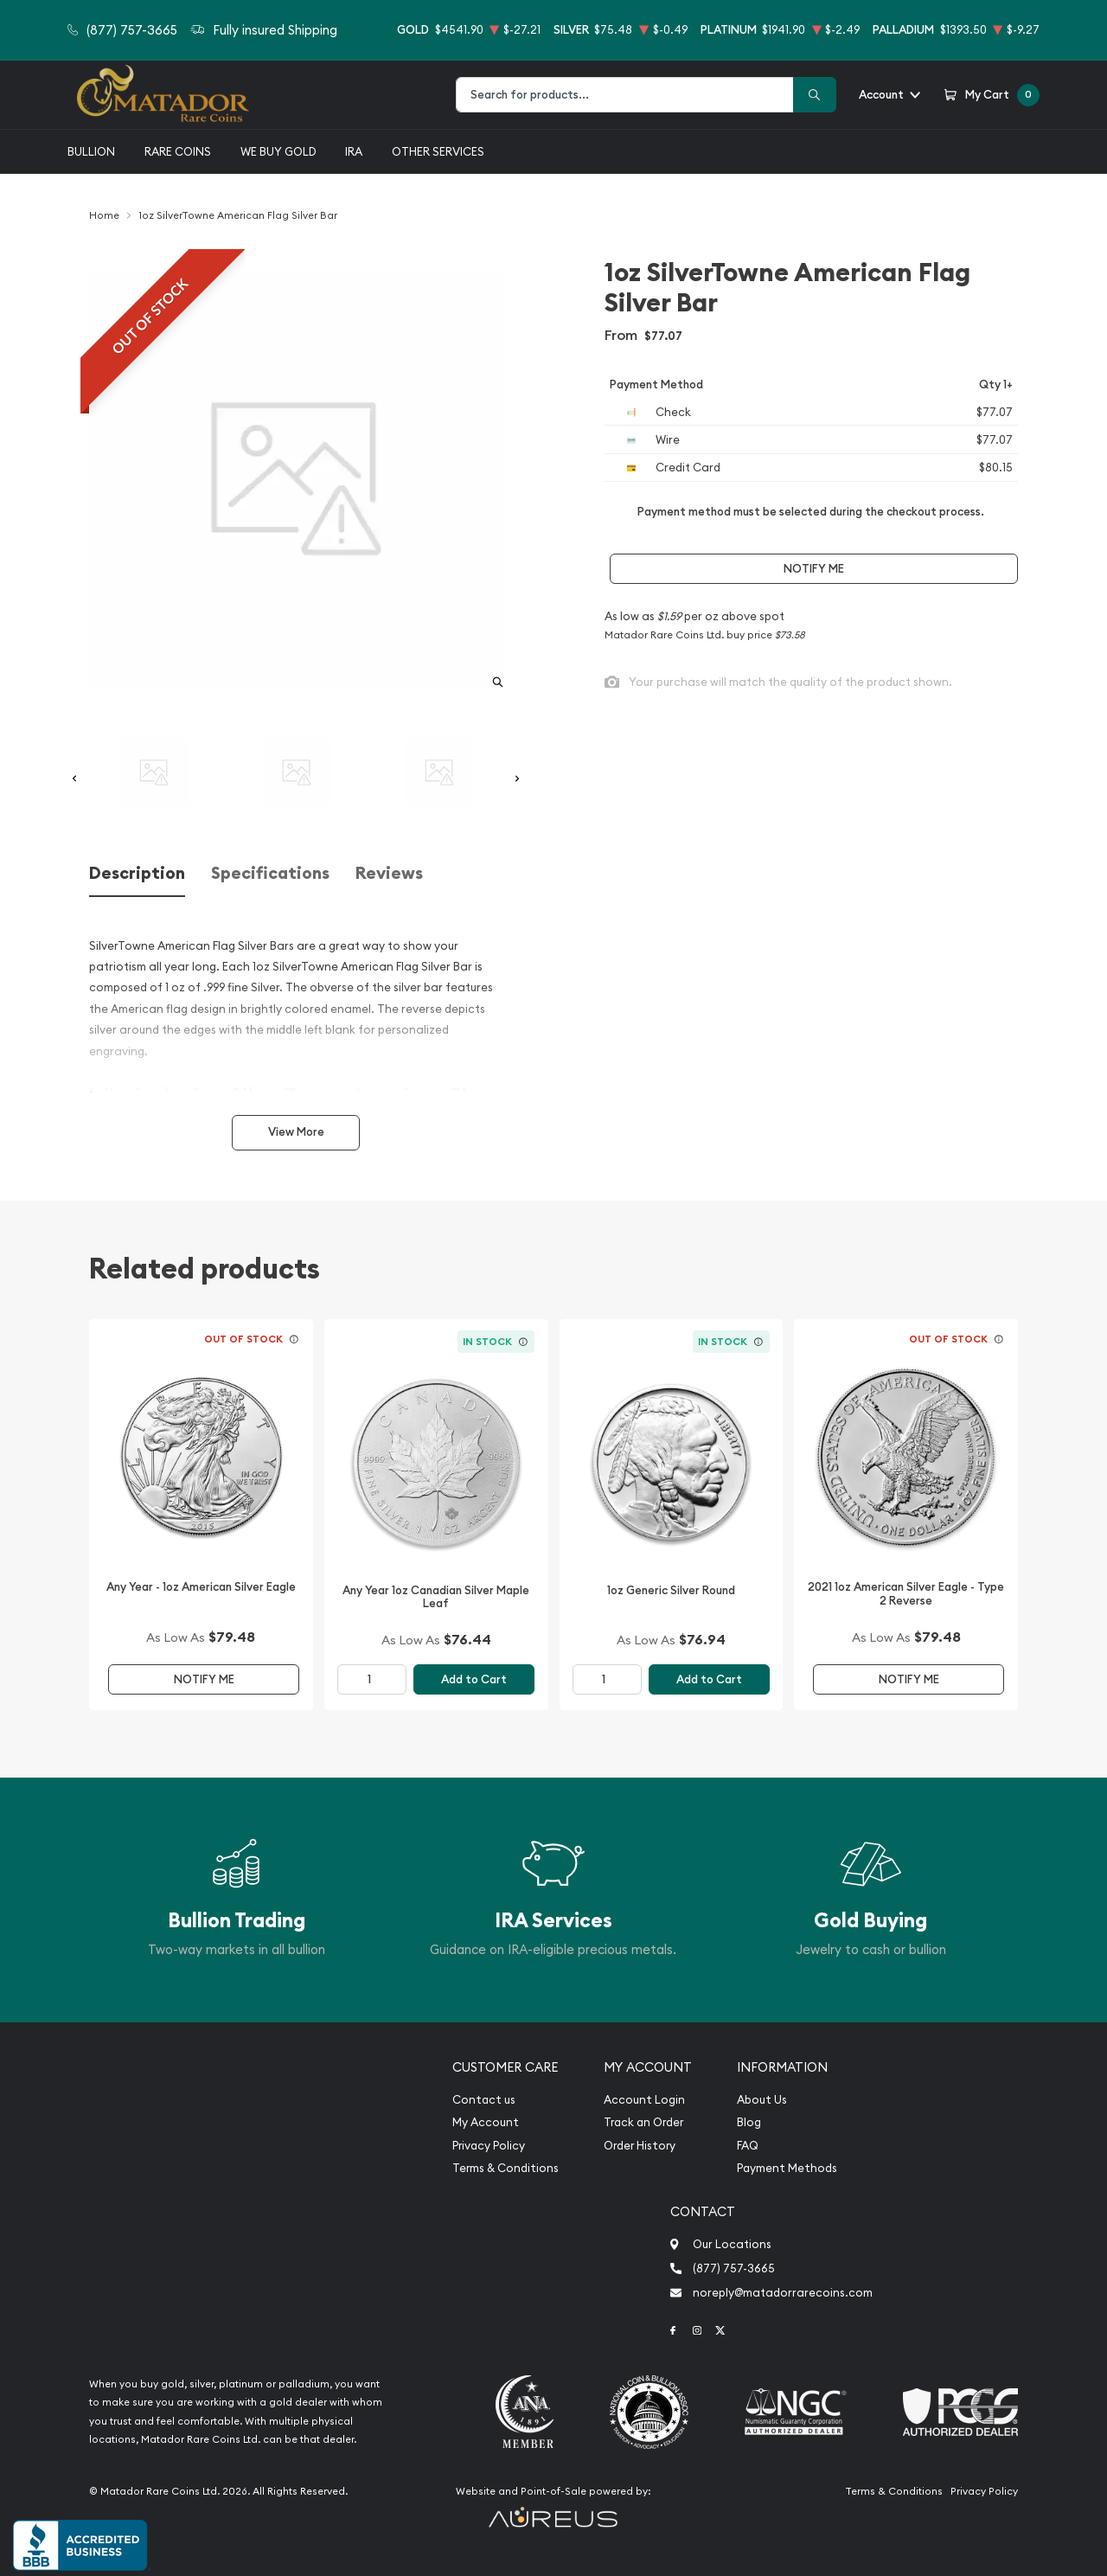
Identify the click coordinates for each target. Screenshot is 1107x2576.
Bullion (91, 151)
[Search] (814, 94)
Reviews (389, 873)
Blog (749, 2122)
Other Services (438, 151)
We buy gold (278, 151)
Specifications (270, 873)
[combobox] (625, 94)
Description (137, 873)
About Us (762, 2099)
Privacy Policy (488, 2145)
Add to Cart (474, 1679)
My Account (485, 2122)
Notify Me (814, 568)
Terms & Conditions (505, 2168)
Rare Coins (177, 151)
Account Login (644, 2099)
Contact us (483, 2099)
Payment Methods (787, 2168)
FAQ (747, 2145)
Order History (639, 2145)
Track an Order (643, 2122)
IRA (353, 151)
